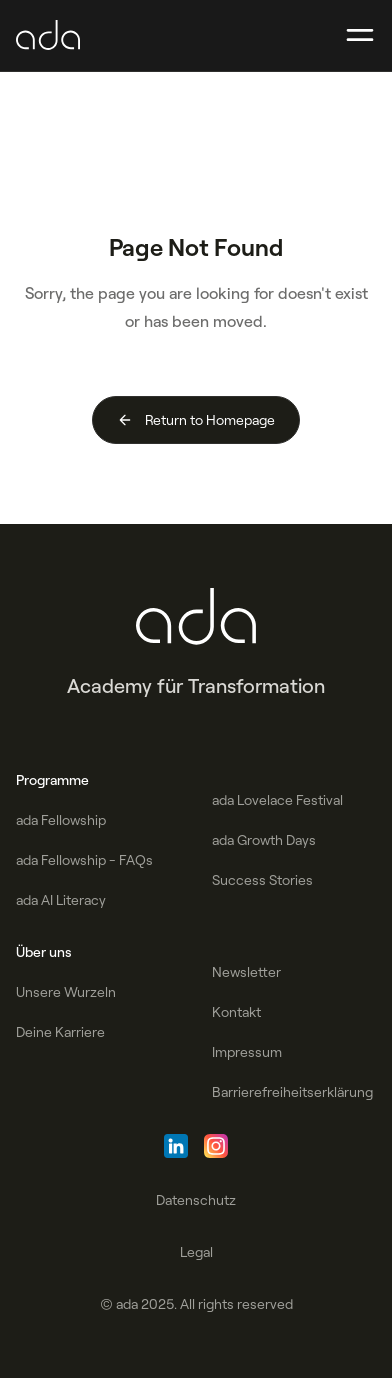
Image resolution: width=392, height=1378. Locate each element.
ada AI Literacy (61, 900)
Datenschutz (196, 1200)
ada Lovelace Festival (277, 800)
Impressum (247, 1052)
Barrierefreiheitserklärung (292, 1092)
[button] (360, 36)
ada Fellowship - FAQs (84, 860)
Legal (196, 1252)
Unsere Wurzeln (66, 992)
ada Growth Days (264, 840)
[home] (48, 36)
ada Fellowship (61, 820)
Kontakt (236, 1012)
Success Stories (262, 880)
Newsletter (246, 972)
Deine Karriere (60, 1032)
